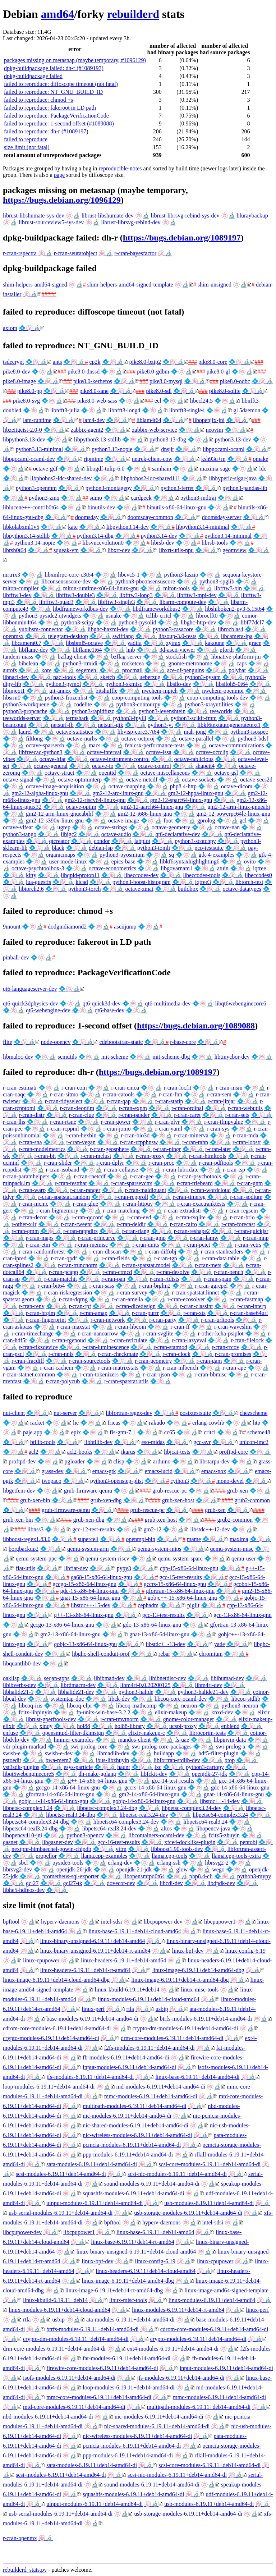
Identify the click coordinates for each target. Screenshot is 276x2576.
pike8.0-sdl (159, 391)
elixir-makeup (171, 1712)
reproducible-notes (120, 168)
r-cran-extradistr (183, 1210)
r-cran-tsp (234, 1169)
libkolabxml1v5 (21, 527)
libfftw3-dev (17, 595)
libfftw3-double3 (75, 595)
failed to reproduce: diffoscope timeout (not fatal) (61, 84)
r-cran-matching (121, 1210)
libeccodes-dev (141, 875)
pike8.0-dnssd (84, 371)
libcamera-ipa (237, 636)
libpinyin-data (229, 1740)
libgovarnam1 (177, 868)
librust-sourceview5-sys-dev (51, 222)
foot (168, 820)
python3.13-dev (233, 439)
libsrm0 (11, 698)
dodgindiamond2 (67, 926)
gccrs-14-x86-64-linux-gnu (155, 1787)
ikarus (128, 1452)
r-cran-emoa (125, 1088)
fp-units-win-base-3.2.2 (103, 1712)
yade (219, 1644)
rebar (164, 1654)
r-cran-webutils (245, 1108)
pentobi (248, 1842)
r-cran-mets (208, 1265)
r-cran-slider (57, 1163)
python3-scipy (77, 622)
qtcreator (59, 841)
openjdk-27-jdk (209, 1774)
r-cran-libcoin (130, 1327)
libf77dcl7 (252, 622)
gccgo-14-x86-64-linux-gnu (68, 1787)
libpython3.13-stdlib (97, 439)
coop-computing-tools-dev (217, 698)
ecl (158, 401)
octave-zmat (139, 889)
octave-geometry (171, 827)
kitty (31, 875)
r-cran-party (162, 1320)
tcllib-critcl (158, 616)
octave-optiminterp (80, 779)
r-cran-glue (85, 1204)
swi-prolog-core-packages (162, 1746)
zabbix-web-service (154, 430)
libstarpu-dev (214, 1461)
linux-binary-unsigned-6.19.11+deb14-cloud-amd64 (136, 2252)
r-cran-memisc (91, 1245)
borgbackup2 (23, 1549)
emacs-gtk (104, 1471)
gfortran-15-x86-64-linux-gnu (180, 1591)
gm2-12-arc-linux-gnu (117, 793)
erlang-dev (120, 1863)
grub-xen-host (178, 1500)
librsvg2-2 (217, 1863)
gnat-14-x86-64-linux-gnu (234, 1794)
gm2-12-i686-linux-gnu (145, 814)
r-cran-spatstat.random (64, 1197)
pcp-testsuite (209, 848)
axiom (10, 328)
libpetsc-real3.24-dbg (70, 1815)
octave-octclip (212, 752)
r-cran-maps (40, 1238)
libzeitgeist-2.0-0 (22, 430)
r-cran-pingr (167, 1149)
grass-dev (53, 1471)
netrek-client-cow (152, 459)
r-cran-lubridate (180, 1169)
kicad (81, 882)
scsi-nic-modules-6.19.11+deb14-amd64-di (177, 2174)
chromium (211, 1654)
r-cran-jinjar (221, 1101)
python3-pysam (203, 677)
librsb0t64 (14, 550)
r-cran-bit (45, 1156)
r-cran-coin (74, 1088)
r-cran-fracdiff (28, 1361)
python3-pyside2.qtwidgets (50, 616)
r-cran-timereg (189, 1197)
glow (182, 1869)
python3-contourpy (138, 704)
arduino (162, 1461)
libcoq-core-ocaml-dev (181, 1699)
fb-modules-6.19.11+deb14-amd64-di (126, 2057)
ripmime (93, 459)
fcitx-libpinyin (35, 1712)
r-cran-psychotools (199, 1176)
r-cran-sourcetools (89, 1361)
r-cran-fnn (170, 1094)
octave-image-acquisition (55, 786)
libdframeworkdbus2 (156, 609)
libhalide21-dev (76, 1692)
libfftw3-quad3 (56, 602)
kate (73, 527)
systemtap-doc (67, 1699)
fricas (113, 1423)
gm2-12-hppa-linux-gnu (195, 793)
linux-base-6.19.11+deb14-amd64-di (197, 2077)
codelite (83, 704)
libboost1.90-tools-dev (177, 1849)
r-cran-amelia (127, 1299)
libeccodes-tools (201, 875)
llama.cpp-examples (104, 1856)
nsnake (113, 616)
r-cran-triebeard (195, 1183)
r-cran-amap (93, 1313)
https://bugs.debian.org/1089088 (196, 1025)
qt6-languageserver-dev (30, 989)
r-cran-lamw (204, 1238)
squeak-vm (66, 550)
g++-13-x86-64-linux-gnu (84, 1615)
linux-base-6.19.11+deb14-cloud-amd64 (134, 1931)
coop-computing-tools (137, 698)
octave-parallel (196, 738)
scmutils (67, 1057)
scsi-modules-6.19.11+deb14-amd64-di (61, 2174)
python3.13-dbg (168, 439)
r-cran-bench (228, 1272)
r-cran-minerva (191, 1135)
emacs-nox (213, 1471)
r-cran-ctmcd (117, 1272)
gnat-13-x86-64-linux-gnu (159, 1634)
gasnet (10, 1842)
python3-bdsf (253, 738)
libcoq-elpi (79, 1705)
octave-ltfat (53, 759)
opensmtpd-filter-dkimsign (73, 1733)
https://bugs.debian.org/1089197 (182, 237)
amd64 (57, 14)
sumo (95, 498)
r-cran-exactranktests (201, 1204)
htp (256, 1423)
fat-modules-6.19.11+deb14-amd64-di (126, 2358)
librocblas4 (230, 629)
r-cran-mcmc (33, 1204)
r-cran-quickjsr (251, 1231)
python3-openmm (36, 488)
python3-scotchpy (195, 841)
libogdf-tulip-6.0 (105, 469)
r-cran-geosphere (109, 1149)
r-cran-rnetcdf (90, 1176)
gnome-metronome (190, 663)
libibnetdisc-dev (167, 1678)
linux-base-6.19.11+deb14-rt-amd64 (132, 2242)
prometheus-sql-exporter (70, 1876)
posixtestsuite (195, 1413)
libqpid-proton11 (80, 875)
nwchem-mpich (160, 691)
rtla (130, 2009)
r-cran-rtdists (164, 1279)
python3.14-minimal (228, 536)
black (58, 848)
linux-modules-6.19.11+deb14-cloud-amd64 (148, 1999)
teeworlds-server (22, 718)
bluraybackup (252, 215)
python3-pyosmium (122, 855)
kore (46, 670)
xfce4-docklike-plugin (189, 1842)
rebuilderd (133, 14)
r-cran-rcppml (63, 1129)
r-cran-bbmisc (210, 1374)
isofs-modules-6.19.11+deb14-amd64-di (69, 2378)
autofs (10, 670)
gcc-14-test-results (173, 1781)
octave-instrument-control (120, 759)
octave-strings (111, 827)
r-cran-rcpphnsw (139, 1142)
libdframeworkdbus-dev (80, 609)
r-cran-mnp (256, 1238)
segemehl (87, 670)
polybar (237, 670)
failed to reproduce (25, 139)
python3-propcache (25, 711)
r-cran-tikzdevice (38, 1347)
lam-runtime (37, 420)
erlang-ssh (168, 1863)
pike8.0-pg (29, 391)
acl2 (33, 1452)
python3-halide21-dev (203, 1692)
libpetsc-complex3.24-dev (192, 1808)
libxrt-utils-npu (176, 550)
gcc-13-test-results (163, 1615)
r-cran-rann (195, 1142)
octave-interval (104, 752)
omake (260, 459)
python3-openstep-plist (116, 1481)
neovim (214, 430)
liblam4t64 (149, 420)
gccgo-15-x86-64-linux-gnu (84, 1584)
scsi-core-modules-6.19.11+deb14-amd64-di (209, 2164)
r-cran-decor (33, 1217)
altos (166, 1828)
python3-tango (19, 834)
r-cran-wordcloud (210, 1190)
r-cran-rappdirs (80, 1231)
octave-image (123, 820)
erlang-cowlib (208, 1423)
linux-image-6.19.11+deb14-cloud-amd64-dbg (56, 1980)
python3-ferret (177, 488)
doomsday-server (222, 517)
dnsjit (167, 449)
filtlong (34, 738)
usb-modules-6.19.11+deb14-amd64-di (209, 2203)
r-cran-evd (139, 1217)
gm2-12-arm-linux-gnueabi (238, 807)
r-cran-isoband (62, 1169)
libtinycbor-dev (231, 1057)
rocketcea (133, 663)
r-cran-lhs (14, 1122)
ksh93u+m (213, 459)
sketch (107, 677)
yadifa (134, 643)
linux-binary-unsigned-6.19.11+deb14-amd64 (92, 1941)
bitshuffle (107, 691)
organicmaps (60, 855)
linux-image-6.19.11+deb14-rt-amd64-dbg (180, 1980)
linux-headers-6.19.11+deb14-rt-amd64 (85, 1970)
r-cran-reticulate (128, 1340)
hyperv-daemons (60, 1922)
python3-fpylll (129, 718)
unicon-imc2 (253, 1442)
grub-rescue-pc (169, 1491)
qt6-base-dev (110, 1010)
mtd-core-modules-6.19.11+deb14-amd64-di (74, 2407)
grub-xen (237, 1491)
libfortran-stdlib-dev (176, 1760)
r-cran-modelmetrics (42, 1149)
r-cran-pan (113, 1279)
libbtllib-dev (98, 1442)
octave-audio (116, 834)
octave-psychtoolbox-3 (38, 868)
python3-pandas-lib (244, 488)
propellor (46, 1856)
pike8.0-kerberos (92, 381)
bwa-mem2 (59, 1760)
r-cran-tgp (165, 1258)
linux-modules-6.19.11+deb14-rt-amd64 (178, 2310)
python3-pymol (63, 684)
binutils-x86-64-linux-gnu (176, 507)
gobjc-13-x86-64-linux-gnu (85, 1644)
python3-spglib (216, 581)
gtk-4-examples (217, 855)
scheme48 (258, 1432)
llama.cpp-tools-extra (236, 1856)
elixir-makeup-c (146, 1733)
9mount (11, 926)
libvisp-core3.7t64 (139, 732)
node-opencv (56, 1042)
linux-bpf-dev (188, 1951)
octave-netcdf (141, 779)
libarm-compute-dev (182, 602)
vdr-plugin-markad (24, 1746)
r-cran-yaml (168, 1129)
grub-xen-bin (35, 1500)
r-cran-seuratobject (75, 253)
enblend (230, 1726)
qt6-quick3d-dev (102, 1003)
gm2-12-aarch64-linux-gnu (152, 807)
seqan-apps (56, 1678)
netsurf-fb (62, 725)
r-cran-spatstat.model (146, 1265)
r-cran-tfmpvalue (223, 1122)
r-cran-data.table (220, 1258)
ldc (262, 469)
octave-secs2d (256, 779)
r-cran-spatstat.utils (126, 1381)
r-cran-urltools (217, 1320)
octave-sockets (199, 779)
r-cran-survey (131, 1292)
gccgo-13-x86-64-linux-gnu (62, 1625)
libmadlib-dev (113, 1753)
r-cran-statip (169, 1101)
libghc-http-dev (198, 622)
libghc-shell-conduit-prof (101, 1654)
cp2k (94, 362)
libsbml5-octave (84, 643)
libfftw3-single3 (116, 602)
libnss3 (35, 1529)
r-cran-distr (32, 1115)
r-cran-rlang (136, 1231)
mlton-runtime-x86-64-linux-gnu (101, 588)
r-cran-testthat (71, 1183)
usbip (162, 2009)
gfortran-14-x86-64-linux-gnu (60, 1794)
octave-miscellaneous (165, 773)
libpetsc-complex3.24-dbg (107, 1808)
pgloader (75, 1461)
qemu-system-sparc (180, 1558)
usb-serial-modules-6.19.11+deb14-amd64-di (60, 2213)
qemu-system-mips (159, 1549)
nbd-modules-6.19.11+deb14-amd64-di (48, 2417)
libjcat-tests (177, 1452)
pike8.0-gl (218, 371)
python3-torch (84, 889)
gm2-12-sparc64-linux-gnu (181, 800)
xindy (46, 1726)
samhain (161, 469)
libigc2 (69, 834)
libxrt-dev (118, 550)
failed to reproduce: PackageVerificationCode (56, 116)
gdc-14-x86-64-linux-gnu (240, 1787)
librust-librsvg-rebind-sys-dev (185, 215)
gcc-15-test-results (181, 1577)
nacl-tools (64, 677)
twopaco (51, 1481)
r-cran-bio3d (135, 1135)
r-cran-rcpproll (131, 1197)
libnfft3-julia (64, 410)
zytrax (173, 643)
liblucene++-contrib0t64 (31, 507)
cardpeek (141, 498)
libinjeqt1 (14, 691)
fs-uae (182, 1740)
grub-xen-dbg (106, 1500)
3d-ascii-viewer (178, 650)
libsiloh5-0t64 (232, 684)
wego (218, 1869)
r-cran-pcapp (63, 1272)
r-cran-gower (115, 1122)
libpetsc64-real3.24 (205, 1822)
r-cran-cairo (183, 1224)
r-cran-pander (134, 1115)
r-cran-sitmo (64, 1094)
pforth (227, 650)
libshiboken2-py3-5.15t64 (234, 609)
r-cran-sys (218, 1129)
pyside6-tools (67, 1863)
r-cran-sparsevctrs (131, 1183)
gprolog (206, 820)
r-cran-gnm (250, 1183)
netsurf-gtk (110, 725)
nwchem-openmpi (223, 691)
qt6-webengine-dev (48, 1010)
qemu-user (243, 1558)
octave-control (154, 766)
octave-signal (18, 779)
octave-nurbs (82, 738)
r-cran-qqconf (87, 1217)
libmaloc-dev (18, 1057)
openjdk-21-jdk (134, 1869)
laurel (25, 732)
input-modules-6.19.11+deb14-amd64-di (129, 2067)
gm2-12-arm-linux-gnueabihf (59, 814)
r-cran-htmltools (207, 1156)
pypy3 (124, 1568)
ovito (250, 861)
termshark (77, 718)
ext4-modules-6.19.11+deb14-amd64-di (173, 2349)
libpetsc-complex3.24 (27, 1808)
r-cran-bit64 (51, 1286)
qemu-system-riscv (107, 1558)
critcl (210, 1432)
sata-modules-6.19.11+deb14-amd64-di (91, 2164)
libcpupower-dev (163, 1922)
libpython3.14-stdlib (26, 536)
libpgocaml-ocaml (223, 449)
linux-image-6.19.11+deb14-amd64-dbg (198, 1970)
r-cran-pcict (196, 1245)
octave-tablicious (193, 759)
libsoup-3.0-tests (177, 636)
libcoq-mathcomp (136, 1705)
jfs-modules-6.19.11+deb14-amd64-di (90, 2077)
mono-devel (230, 1481)
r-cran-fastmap (246, 1299)
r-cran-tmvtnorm (120, 1719)
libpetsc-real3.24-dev (143, 1815)
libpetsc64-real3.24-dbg (30, 1828)
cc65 (169, 1432)
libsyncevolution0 (103, 543)
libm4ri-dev (208, 1685)
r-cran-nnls (61, 1354)
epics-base (123, 861)
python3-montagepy (109, 488)
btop (230, 1760)
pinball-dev (16, 957)
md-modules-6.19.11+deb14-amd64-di (161, 2087)
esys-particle (78, 1767)
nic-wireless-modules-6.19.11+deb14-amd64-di (137, 2135)
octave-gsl (226, 773)
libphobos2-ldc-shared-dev (61, 478)
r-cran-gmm (25, 1231)
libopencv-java (213, 1828)
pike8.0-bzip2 (145, 362)
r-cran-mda (245, 1135)
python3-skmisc (123, 684)
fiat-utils (25, 1568)
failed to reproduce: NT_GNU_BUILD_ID (53, 92)
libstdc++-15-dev (90, 1605)
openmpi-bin (140, 1539)
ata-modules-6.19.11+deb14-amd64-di (130, 2319)
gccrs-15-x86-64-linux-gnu (175, 1584)
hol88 (83, 1726)
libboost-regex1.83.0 (26, 1539)
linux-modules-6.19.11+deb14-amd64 (212, 2300)
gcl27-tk (72, 1883)
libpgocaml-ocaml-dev (29, 459)
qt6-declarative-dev (177, 834)
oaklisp (11, 1678)
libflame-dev (33, 650)
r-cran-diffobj (160, 1251)
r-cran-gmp (153, 1238)
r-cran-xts (194, 1313)
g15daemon (247, 410)
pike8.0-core (212, 362)
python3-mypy (254, 1876)
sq (171, 855)
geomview (234, 550)
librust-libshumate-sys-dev (33, 215)
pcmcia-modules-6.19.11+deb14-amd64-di (132, 2145)
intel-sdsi (111, 1922)
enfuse (10, 1733)
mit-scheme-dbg (171, 1057)
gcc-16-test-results (118, 1842)
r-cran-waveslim (233, 1327)
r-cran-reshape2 (192, 1231)
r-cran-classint (196, 1306)
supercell (88, 1539)
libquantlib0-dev (22, 1663)
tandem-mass (18, 657)
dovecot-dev (121, 1883)
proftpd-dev (22, 1461)
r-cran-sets (237, 1115)
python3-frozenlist (66, 698)
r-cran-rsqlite (191, 1217)
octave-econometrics (112, 868)
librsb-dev (162, 543)
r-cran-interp (251, 1306)
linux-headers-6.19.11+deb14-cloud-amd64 (146, 2271)
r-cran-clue (81, 1115)
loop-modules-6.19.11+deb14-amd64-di (49, 2087)
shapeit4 (205, 766)
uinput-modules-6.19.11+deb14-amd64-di (94, 2203)
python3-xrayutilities (209, 704)
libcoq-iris (30, 1705)
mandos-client (134, 1740)
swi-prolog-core (89, 1746)
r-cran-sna (30, 1142)
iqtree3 (203, 882)
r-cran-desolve (172, 1272)
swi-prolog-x (231, 1746)
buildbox (188, 889)
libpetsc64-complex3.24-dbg (36, 1822)
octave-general (51, 766)
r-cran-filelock (247, 1340)
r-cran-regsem (242, 1210)
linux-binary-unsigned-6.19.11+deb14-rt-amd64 (95, 1951)
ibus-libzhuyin (112, 1760)
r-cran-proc (161, 1163)
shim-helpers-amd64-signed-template (130, 284)
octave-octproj (138, 738)
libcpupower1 (220, 1922)
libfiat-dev (76, 1568)
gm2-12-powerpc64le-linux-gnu (233, 814)
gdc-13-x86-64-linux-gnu (152, 1625)
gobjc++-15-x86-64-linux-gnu (182, 1598)
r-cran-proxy (150, 1156)
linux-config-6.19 (245, 1951)
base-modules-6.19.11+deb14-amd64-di (92, 2019)
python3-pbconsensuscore (145, 581)
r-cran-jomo (117, 1129)
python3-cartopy (205, 1767)
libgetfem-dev (19, 1491)
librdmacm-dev (78, 1685)
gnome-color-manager (188, 1719)
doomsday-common (150, 517)
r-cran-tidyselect (64, 1101)
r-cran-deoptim (77, 1108)
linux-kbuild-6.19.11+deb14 (127, 1989)
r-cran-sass (101, 1286)
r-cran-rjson (156, 1374)
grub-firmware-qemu (88, 1491)
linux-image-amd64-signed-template (226, 2290)
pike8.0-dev (16, 371)
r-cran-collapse (121, 1169)
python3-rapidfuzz (93, 711)
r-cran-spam (217, 1279)
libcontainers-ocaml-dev (156, 1835)
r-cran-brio (242, 1217)
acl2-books (79, 1452)
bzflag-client (72, 657)
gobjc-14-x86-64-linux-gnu (143, 1801)
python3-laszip (181, 575)
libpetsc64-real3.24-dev (109, 1828)
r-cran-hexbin (81, 1135)
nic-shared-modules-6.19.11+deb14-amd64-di (135, 2125)
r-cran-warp (32, 1190)
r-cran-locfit (177, 1088)
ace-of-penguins (185, 670)
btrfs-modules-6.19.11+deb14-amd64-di (206, 2019)
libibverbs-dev (19, 1685)
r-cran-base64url (249, 1313)
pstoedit (12, 1760)
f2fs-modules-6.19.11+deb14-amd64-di (149, 2048)
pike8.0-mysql (166, 381)
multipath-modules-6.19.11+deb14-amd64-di (134, 2106)
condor (102, 841)
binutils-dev (101, 507)
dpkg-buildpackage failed (33, 76)
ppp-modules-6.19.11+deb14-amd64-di (128, 2154)
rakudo (157, 1423)
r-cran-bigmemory (57, 1210)
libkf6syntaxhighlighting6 (190, 861)
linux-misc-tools (199, 1989)
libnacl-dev (16, 677)
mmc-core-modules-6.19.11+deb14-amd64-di (98, 2397)
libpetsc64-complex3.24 (220, 1815)
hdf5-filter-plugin (218, 1753)
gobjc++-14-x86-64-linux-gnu (53, 1801)
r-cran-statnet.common (29, 1374)
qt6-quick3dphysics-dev (30, 1003)
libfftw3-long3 (136, 595)
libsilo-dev (179, 684)
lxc (158, 1767)
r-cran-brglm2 (155, 1286)
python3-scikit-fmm (194, 718)
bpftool (11, 1922)
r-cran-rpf (80, 1306)
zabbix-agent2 (87, 430)
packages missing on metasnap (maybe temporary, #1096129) (75, 60)
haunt (123, 1767)
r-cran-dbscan (105, 1251)
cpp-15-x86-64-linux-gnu (189, 1568)
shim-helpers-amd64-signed (35, 284)
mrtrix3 (11, 575)
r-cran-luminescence (105, 1347)
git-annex (60, 691)
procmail (132, 670)
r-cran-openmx (20, 2538)
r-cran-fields (115, 1258)
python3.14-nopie (34, 543)
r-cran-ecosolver (186, 1299)
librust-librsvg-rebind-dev (130, 222)
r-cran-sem (219, 1094)
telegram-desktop (68, 636)
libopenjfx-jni (209, 420)
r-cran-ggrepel (211, 1286)
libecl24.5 (201, 401)
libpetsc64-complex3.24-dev (126, 1822)
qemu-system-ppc (36, 1558)
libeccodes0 (258, 875)
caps (241, 663)
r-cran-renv (32, 1306)
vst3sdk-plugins (21, 1767)
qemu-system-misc (232, 1549)
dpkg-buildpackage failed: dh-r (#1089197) (54, 68)
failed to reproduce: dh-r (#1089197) (46, 131)
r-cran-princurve (97, 1238)
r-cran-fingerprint (46, 1320)
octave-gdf (45, 469)
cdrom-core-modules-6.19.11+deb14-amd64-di (57, 2028)
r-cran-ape (234, 1368)
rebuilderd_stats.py (25, 2570)
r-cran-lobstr (247, 1142)
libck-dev (119, 1699)
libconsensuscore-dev (66, 581)
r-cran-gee (141, 1176)
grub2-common (252, 1500)
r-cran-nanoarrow (98, 1333)
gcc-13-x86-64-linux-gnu (242, 1615)
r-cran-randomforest (42, 1251)
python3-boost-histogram (141, 882)
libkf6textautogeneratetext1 (229, 725)
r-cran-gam (209, 1361)
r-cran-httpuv (138, 1204)
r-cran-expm (133, 1108)
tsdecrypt (13, 362)
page (59, 175)
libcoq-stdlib (245, 1699)
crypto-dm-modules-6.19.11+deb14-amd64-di (185, 2028)
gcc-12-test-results (93, 1529)
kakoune (214, 643)
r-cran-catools (119, 1094)
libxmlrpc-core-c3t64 (69, 575)
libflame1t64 (87, 650)
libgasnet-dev (57, 1842)
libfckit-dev (154, 1774)
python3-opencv (85, 1835)
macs (95, 745)
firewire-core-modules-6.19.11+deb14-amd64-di (102, 2368)
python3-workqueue (26, 704)
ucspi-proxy (183, 1726)
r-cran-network (108, 1320)
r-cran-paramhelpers (26, 1176)
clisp (119, 1461)
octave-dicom (236, 786)
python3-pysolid (137, 622)
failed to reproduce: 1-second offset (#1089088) (59, 123)
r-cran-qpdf (64, 1258)
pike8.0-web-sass (97, 401)
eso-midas (153, 1442)
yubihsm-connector (41, 629)
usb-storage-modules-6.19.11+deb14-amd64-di (188, 2213)
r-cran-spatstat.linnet (195, 1292)
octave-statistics (74, 732)
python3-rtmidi (80, 663)
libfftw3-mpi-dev (197, 595)
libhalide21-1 (18, 1692)
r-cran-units (145, 1245)
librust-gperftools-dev (51, 1719)
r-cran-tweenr (76, 1224)
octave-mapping (127, 786)
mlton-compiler (21, 588)
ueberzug (150, 677)
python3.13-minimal (39, 449)
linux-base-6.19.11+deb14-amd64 (155, 2232)
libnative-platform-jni (236, 657)
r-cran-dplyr (110, 1163)
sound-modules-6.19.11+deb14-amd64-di (151, 2184)
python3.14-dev (159, 536)
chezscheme (253, 1413)
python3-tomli (153, 848)
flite (7, 1042)
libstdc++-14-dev (219, 1801)
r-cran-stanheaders (222, 1251)
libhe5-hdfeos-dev (24, 1890)
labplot (142, 841)
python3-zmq (44, 498)
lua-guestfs (38, 882)
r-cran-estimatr (20, 1088)
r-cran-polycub (63, 1381)
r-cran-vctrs (248, 1245)
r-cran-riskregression (68, 1292)
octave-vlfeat (18, 827)
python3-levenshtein (162, 711)
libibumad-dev (227, 1678)
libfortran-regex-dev (129, 1413)
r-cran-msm (229, 1088)
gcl (243, 820)
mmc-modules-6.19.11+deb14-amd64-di (150, 2096)
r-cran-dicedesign (135, 1306)
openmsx (13, 636)
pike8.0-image (19, 381)
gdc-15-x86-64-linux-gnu (89, 1591)
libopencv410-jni (22, 1835)
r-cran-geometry (153, 1361)
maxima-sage (215, 469)
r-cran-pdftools (216, 1163)
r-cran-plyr (167, 1122)
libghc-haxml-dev (108, 629)
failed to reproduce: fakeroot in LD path (50, 108)
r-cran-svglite (158, 1333)
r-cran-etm (38, 1245)
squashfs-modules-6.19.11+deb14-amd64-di (133, 2193)
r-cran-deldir (131, 1224)
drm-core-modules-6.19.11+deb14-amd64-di (172, 2038)
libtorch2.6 (31, 889)
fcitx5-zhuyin (224, 1835)
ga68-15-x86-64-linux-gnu (101, 1577)
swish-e (11, 1753)
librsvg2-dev (17, 1869)
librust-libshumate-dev (108, 215)
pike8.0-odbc (235, 381)
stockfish (176, 657)
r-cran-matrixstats (118, 1368)
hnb (130, 650)
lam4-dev (94, 420)
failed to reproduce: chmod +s (38, 100)
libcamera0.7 (26, 643)
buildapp (164, 1753)
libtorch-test (249, 882)
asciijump (125, 926)
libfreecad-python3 (41, 752)
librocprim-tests (207, 1733)
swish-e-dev (59, 1753)
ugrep (64, 827)
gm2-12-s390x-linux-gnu (55, 820)
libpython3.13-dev (24, 439)
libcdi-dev (171, 1883)
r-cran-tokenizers (99, 1374)
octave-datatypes (241, 889)
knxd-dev (222, 1712)
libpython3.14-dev (127, 527)
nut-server (65, 1413)
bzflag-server (126, 657)
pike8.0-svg (26, 401)
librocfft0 (206, 616)
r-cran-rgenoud (69, 1340)
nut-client (14, 1413)
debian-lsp (101, 848)
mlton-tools (176, 588)
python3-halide (136, 1692)
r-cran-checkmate (118, 1354)
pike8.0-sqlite (225, 391)
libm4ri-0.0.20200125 (145, 1685)
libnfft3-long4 (124, 410)
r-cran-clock (176, 1354)
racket (37, 1423)
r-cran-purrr (145, 1313)
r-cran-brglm (40, 1313)
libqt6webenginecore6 (240, 1003)
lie (76, 1423)
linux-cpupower (41, 1960)
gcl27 (32, 1883)
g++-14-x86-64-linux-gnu (98, 1781)
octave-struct (59, 773)
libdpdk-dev (221, 1883)
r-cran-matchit (60, 1279)
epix (76, 1432)
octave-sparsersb (45, 745)
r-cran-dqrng (73, 1299)
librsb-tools (215, 543)
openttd (107, 773)
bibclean (28, 663)
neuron (189, 1705)
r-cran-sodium (246, 1197)
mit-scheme (114, 1057)
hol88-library (130, 1726)
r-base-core (183, 1042)
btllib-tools (42, 1442)
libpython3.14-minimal (202, 527)
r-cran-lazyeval (189, 1340)
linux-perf (93, 2009)
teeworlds (221, 711)
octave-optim (81, 807)
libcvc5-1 (128, 575)
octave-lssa (158, 752)
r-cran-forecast (238, 1224)
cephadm (148, 1605)
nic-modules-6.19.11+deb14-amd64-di (127, 2116)
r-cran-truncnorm (77, 1265)
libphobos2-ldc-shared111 (150, 478)
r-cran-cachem (56, 1368)
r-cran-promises (233, 1354)
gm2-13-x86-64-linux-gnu (70, 1634)
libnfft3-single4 (187, 410)
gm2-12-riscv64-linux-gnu (95, 800)
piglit (193, 1605)
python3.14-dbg (95, 536)
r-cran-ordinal (187, 1108)
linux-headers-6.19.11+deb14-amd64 (123, 1960)
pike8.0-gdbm (153, 371)
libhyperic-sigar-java (233, 478)
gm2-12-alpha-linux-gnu (40, 793)
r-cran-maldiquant (145, 1190)
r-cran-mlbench (180, 1368)
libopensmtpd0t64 (144, 1876)
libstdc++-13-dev (165, 1644)
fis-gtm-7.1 (122, 1432)
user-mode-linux (68, 861)
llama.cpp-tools (169, 1856)
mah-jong (195, 732)
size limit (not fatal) (27, 147)
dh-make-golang (97, 1774)
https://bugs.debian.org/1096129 (62, 200)
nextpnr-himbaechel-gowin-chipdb (51, 1849)
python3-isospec (249, 732)
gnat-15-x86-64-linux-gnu (90, 1598)
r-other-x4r (24, 1224)
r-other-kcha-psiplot (220, 1333)
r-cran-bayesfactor (135, 253)
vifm (121, 1849)
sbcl (23, 1863)
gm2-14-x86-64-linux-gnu (149, 1794)
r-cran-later (218, 1149)
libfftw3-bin (228, 588)
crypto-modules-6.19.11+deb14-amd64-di (51, 2038)
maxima (239, 1539)
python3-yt (160, 725)
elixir (263, 1712)
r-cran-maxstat (73, 1327)
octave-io (103, 766)
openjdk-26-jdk (74, 1869)
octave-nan (227, 827)
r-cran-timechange (33, 1333)
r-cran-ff (180, 1327)
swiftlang (123, 636)
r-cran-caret (187, 1115)
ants (57, 362)
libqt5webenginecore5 (28, 1774)
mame (194, 1539)
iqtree (259, 868)
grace (255, 643)
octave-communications (236, 745)
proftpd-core (233, 1452)
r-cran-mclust (95, 1156)
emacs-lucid (158, 1471)
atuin (223, 868)
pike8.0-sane (94, 391)
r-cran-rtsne (63, 1122)
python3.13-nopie (112, 449)
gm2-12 (153, 1529)
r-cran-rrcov (225, 1347)
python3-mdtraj (198, 498)
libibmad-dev (109, 1678)
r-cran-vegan (81, 1142)
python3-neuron (239, 1705)
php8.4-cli (201, 1876)
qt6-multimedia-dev (168, 1003)
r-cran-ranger (85, 1190)
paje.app (32, 1432)
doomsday (87, 517)
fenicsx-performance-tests (155, 745)
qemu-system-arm (88, 1549)
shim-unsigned (214, 284)
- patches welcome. (69, 2570)
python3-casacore (173, 629)
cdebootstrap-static (121, 1042)
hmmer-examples (74, 1740)
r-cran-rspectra (20, 253)
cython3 (179, 1481)
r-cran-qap (118, 1101)
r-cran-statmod (170, 1347)
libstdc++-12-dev (210, 1529)
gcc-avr (202, 1442)
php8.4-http (183, 786)
